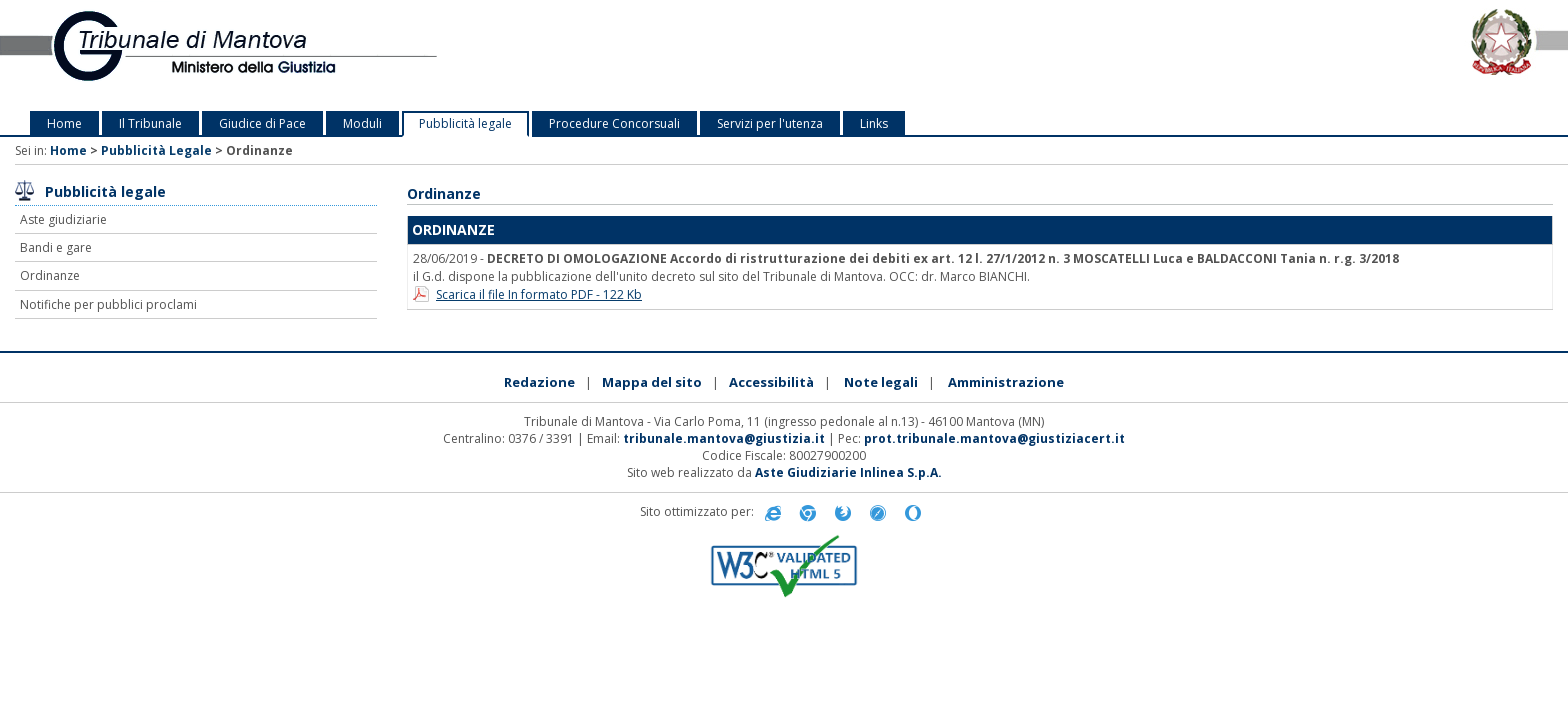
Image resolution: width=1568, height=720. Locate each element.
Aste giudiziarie (63, 219)
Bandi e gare (56, 247)
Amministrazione (1006, 382)
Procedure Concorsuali (614, 123)
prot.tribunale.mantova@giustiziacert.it (994, 438)
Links (874, 123)
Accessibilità (771, 382)
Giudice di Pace (262, 123)
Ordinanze (50, 275)
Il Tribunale (150, 123)
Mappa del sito (652, 382)
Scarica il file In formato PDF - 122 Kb (539, 294)
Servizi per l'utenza (770, 123)
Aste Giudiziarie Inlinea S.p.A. (848, 472)
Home (64, 123)
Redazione (539, 382)
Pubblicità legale (465, 123)
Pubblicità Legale (156, 150)
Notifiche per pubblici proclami (108, 304)
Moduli (362, 123)
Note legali (881, 382)
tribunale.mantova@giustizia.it (724, 438)
